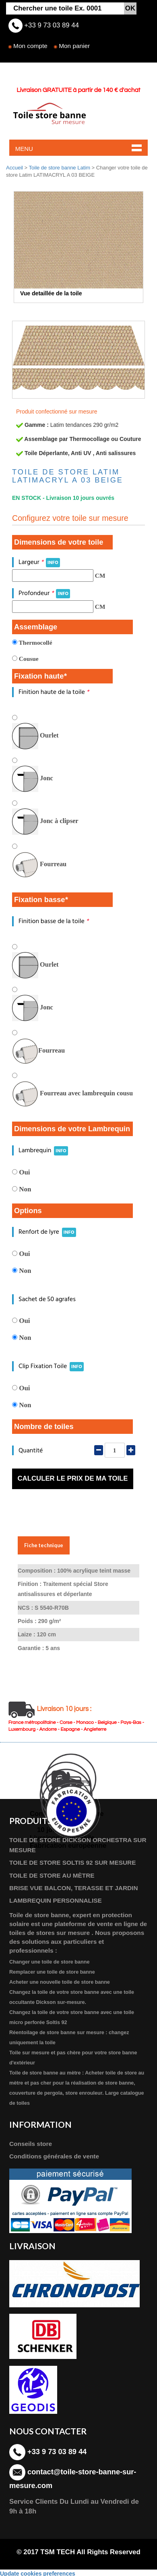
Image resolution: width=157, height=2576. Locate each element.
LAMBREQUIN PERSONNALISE (55, 1900)
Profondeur (44, 593)
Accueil (14, 168)
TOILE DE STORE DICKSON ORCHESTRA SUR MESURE (78, 1844)
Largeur (39, 562)
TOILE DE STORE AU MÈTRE (52, 1875)
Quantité (31, 1451)
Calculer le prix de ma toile (72, 1478)
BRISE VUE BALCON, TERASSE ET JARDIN (73, 1887)
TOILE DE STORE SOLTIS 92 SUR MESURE (72, 1862)
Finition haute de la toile (54, 692)
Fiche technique (43, 1545)
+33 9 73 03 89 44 (51, 25)
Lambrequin (43, 1150)
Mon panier (74, 45)
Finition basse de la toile (54, 921)
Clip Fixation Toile (51, 1366)
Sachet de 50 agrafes (47, 1299)
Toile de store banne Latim (59, 168)
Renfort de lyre (47, 1232)
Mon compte (30, 45)
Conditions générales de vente (54, 2156)
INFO (53, 562)
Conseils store (30, 2143)
